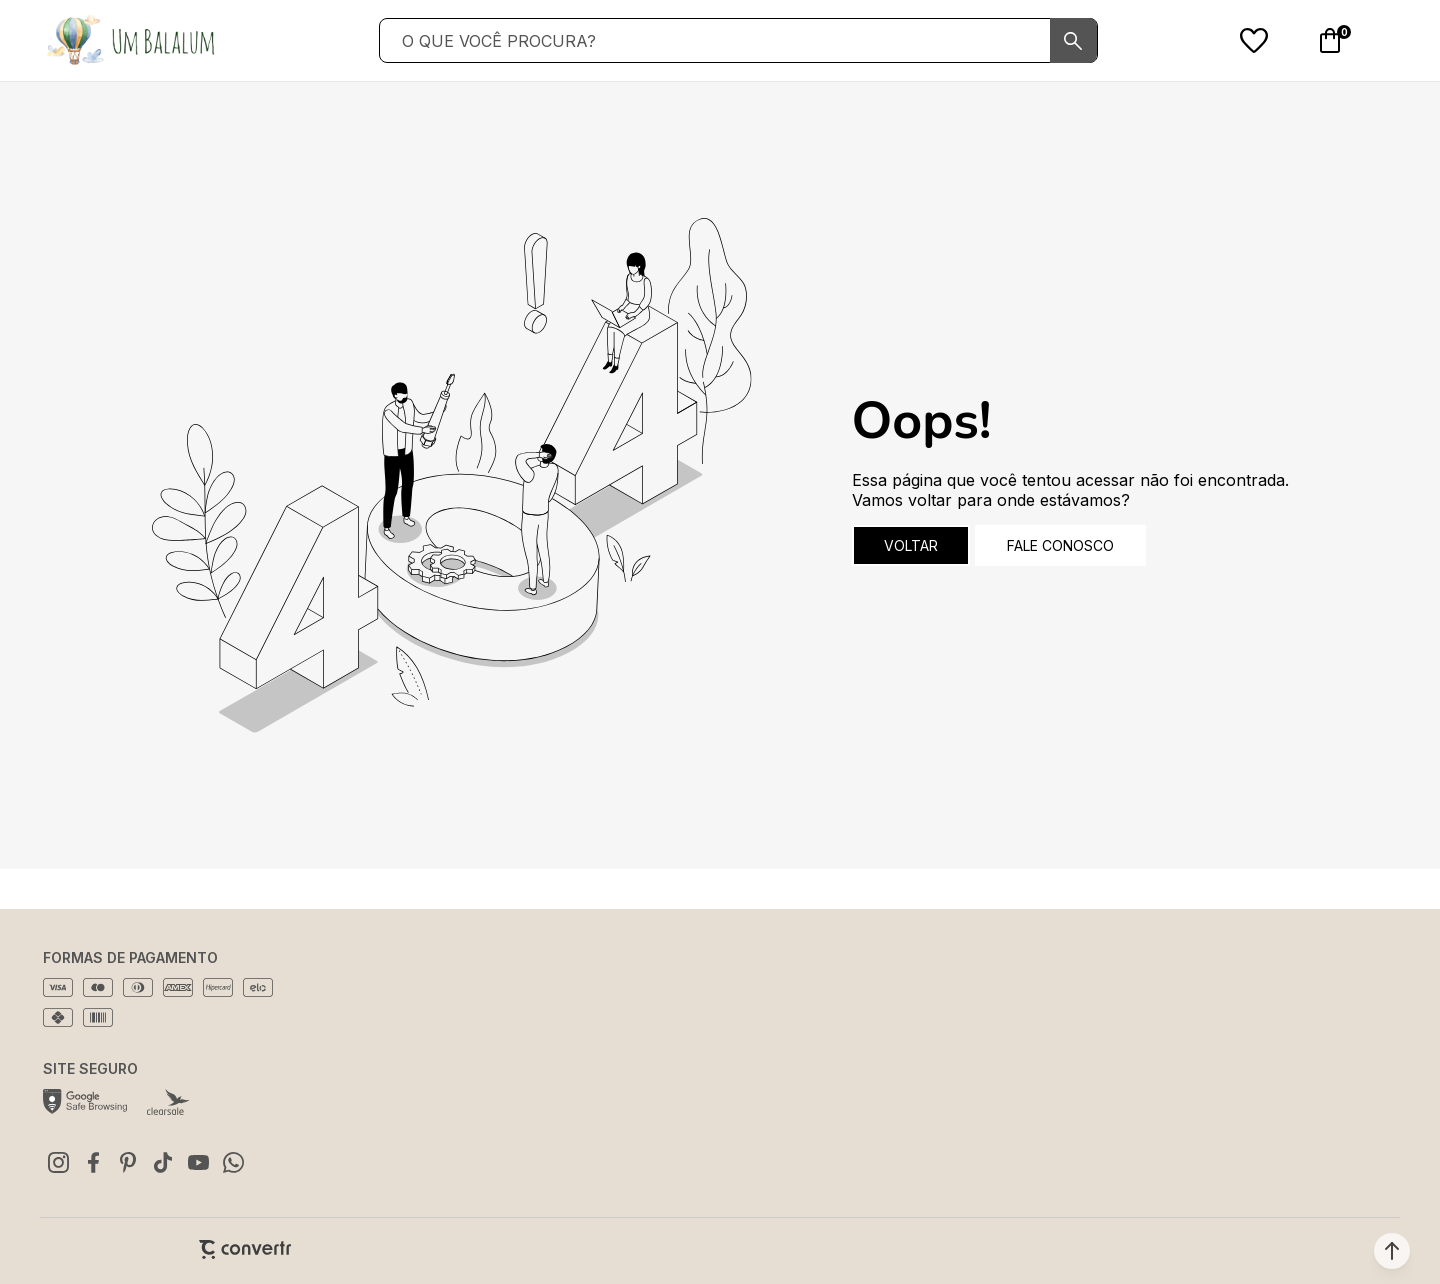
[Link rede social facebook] (93, 1162)
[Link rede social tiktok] (163, 1162)
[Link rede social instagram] (58, 1162)
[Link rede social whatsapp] (233, 1162)
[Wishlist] (1254, 41)
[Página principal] (130, 40)
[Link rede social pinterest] (128, 1162)
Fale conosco (1060, 545)
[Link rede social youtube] (198, 1162)
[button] (1392, 1251)
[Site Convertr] (245, 1249)
